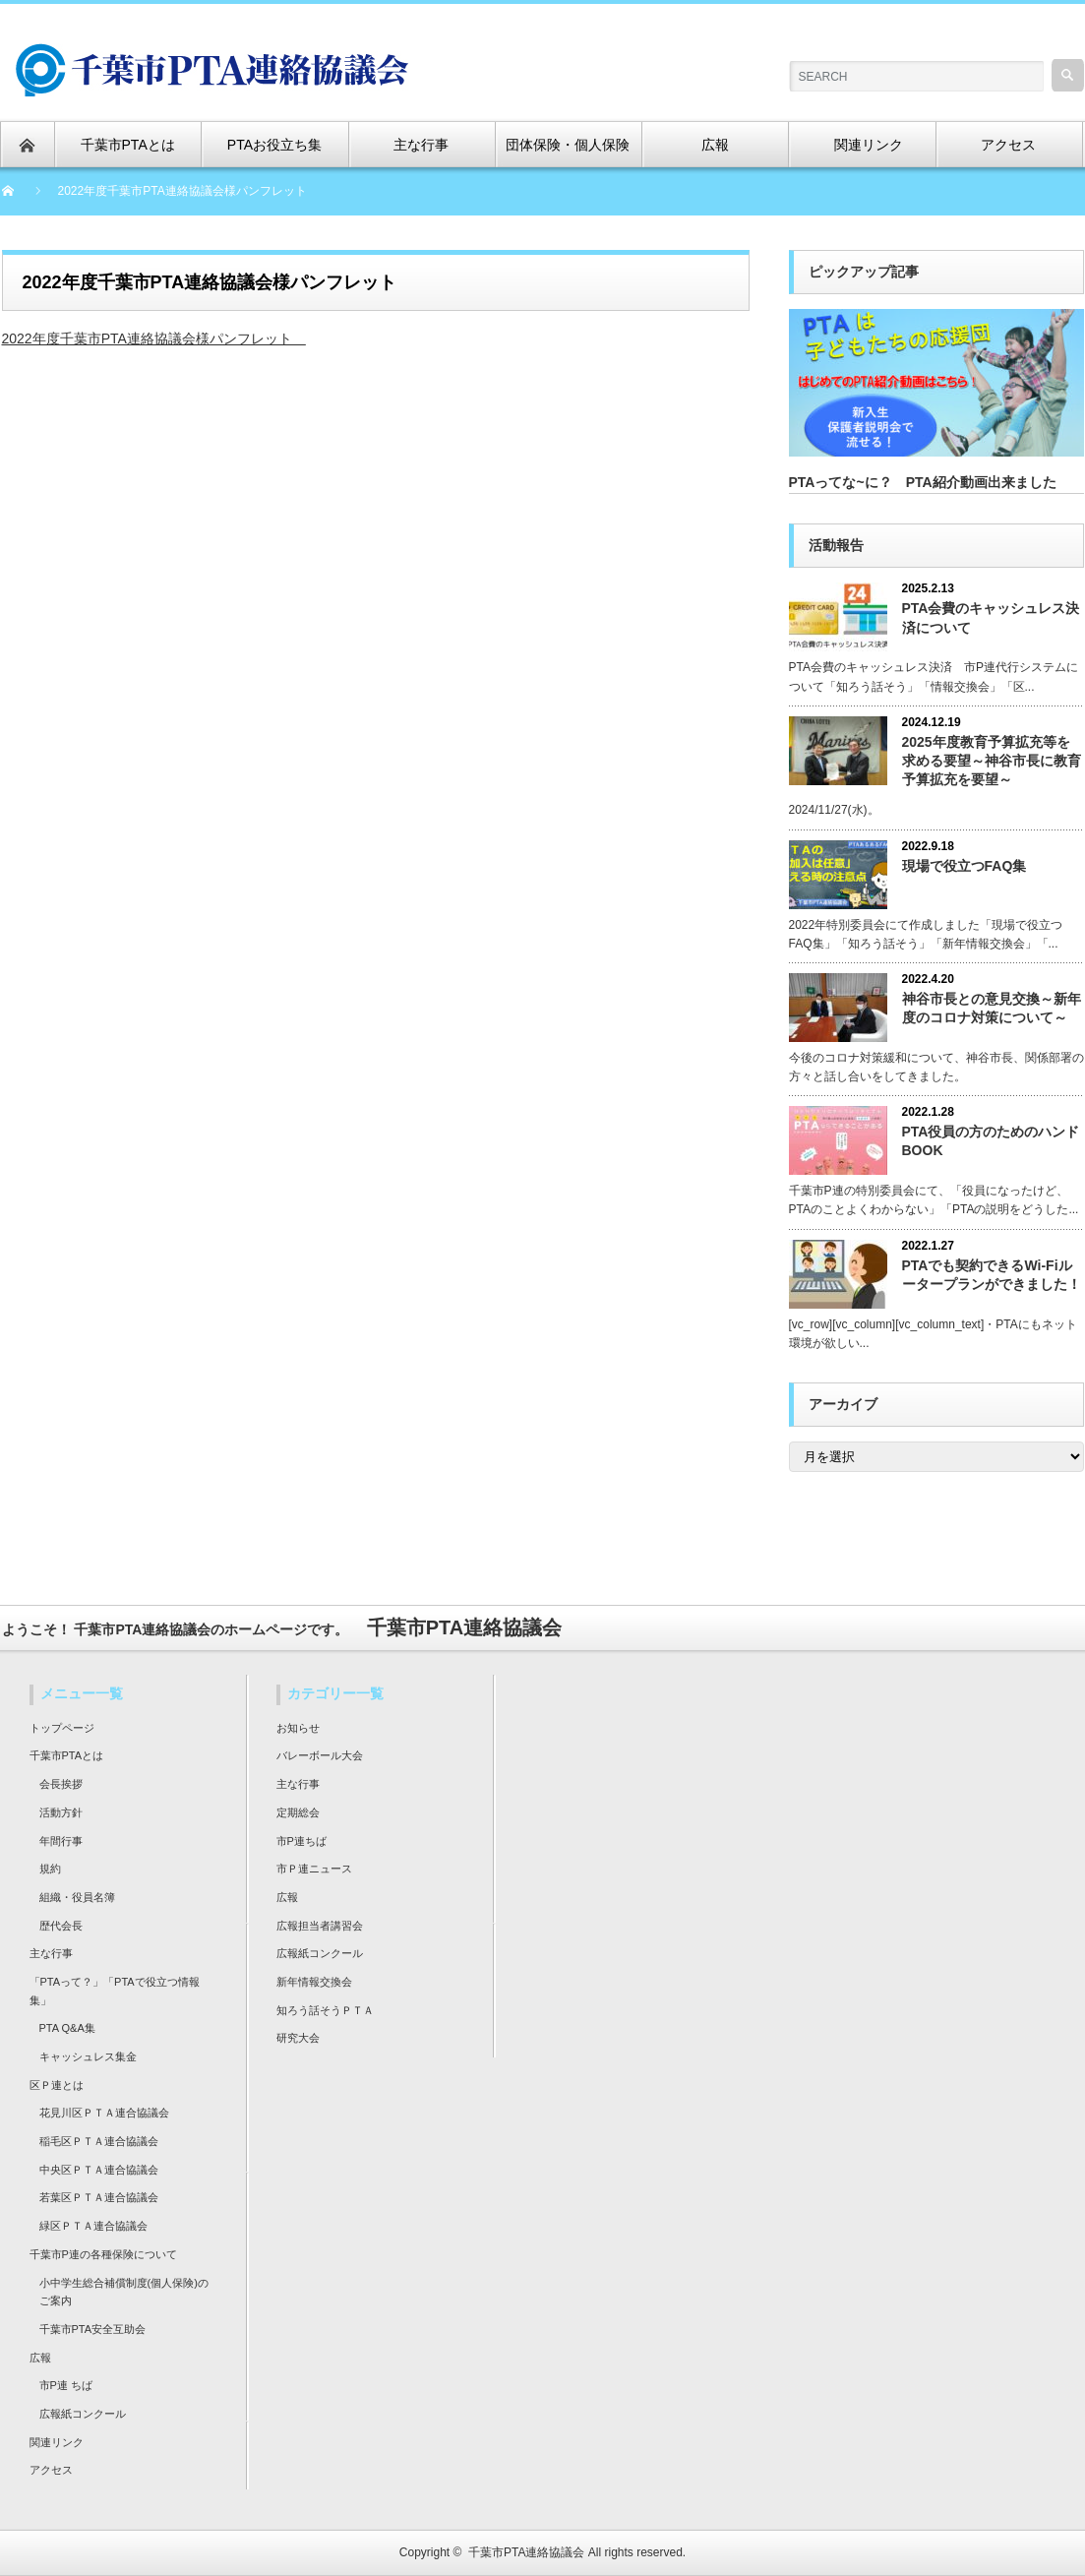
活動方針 (61, 1812)
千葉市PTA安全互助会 (93, 2329)
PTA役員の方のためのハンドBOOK (991, 1141)
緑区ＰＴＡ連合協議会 (93, 2226)
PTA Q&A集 (67, 2028)
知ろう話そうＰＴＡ (325, 2010)
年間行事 (61, 1841)
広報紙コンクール (82, 2414)
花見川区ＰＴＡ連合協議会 (104, 2112)
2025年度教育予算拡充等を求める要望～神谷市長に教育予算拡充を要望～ (991, 760)
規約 (50, 1868)
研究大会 (298, 2038)
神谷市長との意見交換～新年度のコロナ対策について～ (991, 1008)
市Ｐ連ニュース (314, 1868)
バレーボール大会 (319, 1755)
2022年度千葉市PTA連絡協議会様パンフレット (154, 338)
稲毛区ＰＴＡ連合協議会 (98, 2141)
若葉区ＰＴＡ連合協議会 (98, 2197)
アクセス (51, 2470)
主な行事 (51, 1953)
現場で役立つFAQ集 (964, 866)
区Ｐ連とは (57, 2085)
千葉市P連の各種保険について (103, 2254)
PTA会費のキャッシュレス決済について (991, 617)
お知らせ (298, 1728)
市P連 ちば (65, 2385)
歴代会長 (61, 1926)
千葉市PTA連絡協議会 (526, 2552)
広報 (40, 2357)
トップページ (62, 1728)
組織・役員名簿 (77, 1897)
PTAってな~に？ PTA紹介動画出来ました (922, 482)
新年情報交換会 (314, 1982)
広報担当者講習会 (319, 1926)
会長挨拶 (61, 1784)
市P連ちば (301, 1841)
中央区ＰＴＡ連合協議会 (98, 2170)
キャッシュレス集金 (88, 2056)
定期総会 (298, 1812)
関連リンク (57, 2442)
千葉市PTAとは (67, 1755)
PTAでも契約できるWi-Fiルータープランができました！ (991, 1274)
